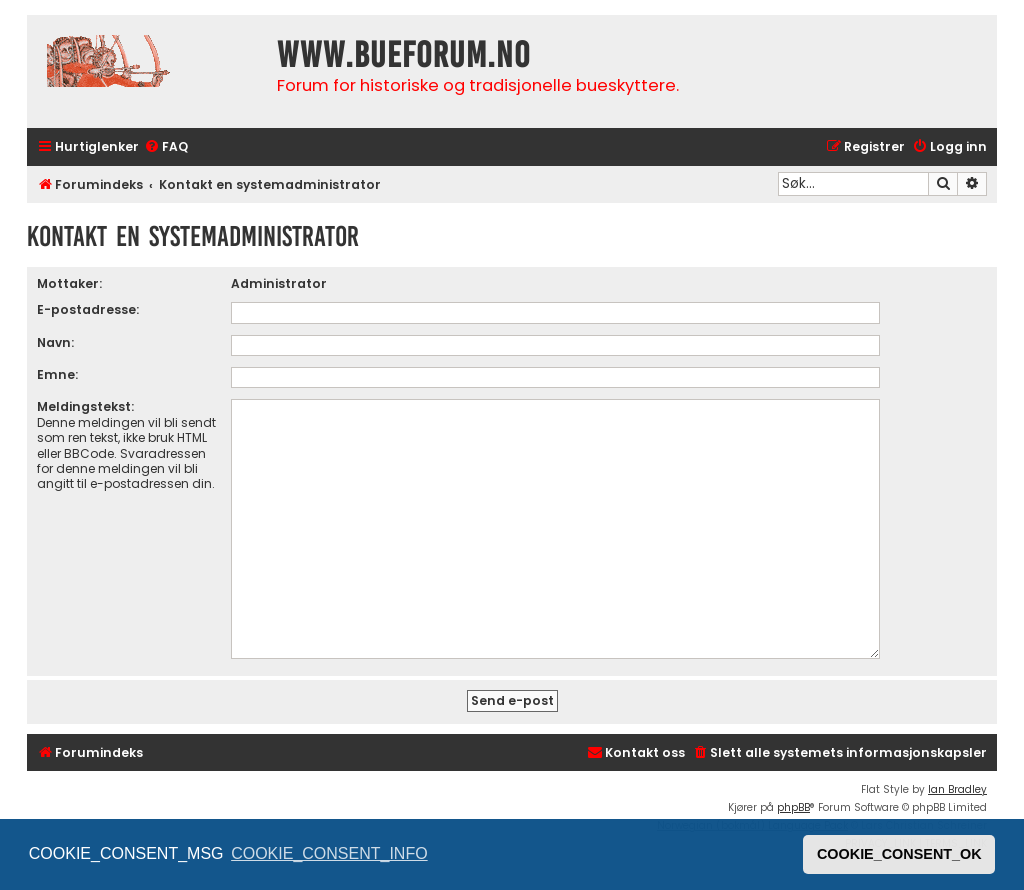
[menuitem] (166, 147)
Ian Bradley (957, 789)
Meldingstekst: (85, 406)
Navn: (55, 342)
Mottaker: (69, 283)
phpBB (793, 807)
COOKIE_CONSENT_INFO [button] (329, 853)
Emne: (57, 374)
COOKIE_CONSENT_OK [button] (899, 854)
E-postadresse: (88, 309)
